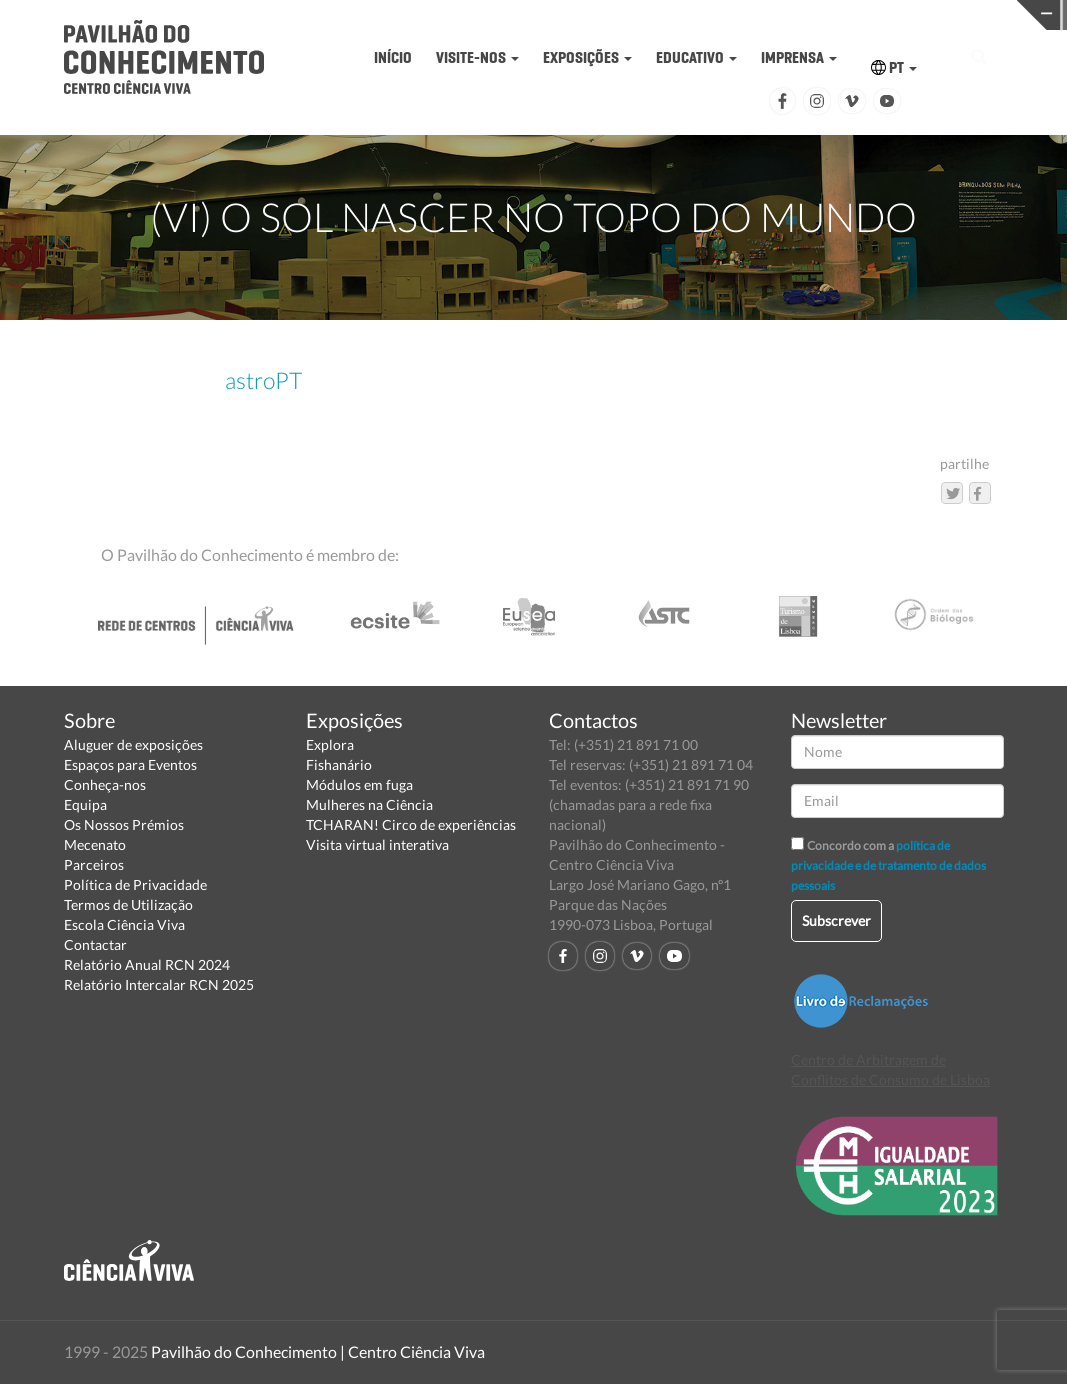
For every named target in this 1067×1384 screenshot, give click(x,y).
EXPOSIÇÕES (587, 57)
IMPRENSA (799, 57)
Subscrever (836, 920)
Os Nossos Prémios (124, 824)
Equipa (85, 804)
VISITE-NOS (477, 57)
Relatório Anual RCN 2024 (147, 964)
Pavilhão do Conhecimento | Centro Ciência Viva (318, 1351)
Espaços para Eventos (130, 764)
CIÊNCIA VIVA (752, 13)
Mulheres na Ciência (369, 804)
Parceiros (94, 864)
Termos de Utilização (128, 904)
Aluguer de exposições (133, 744)
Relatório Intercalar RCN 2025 (159, 984)
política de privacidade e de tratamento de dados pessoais (888, 865)
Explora (330, 744)
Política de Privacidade (135, 884)
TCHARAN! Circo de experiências (411, 824)
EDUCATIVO (696, 57)
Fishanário (339, 764)
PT (894, 67)
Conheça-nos (105, 784)
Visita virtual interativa (377, 844)
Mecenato (95, 844)
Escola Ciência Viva (124, 924)
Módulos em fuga (359, 784)
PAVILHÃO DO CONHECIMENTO (521, 15)
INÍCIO (393, 57)
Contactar (95, 944)
